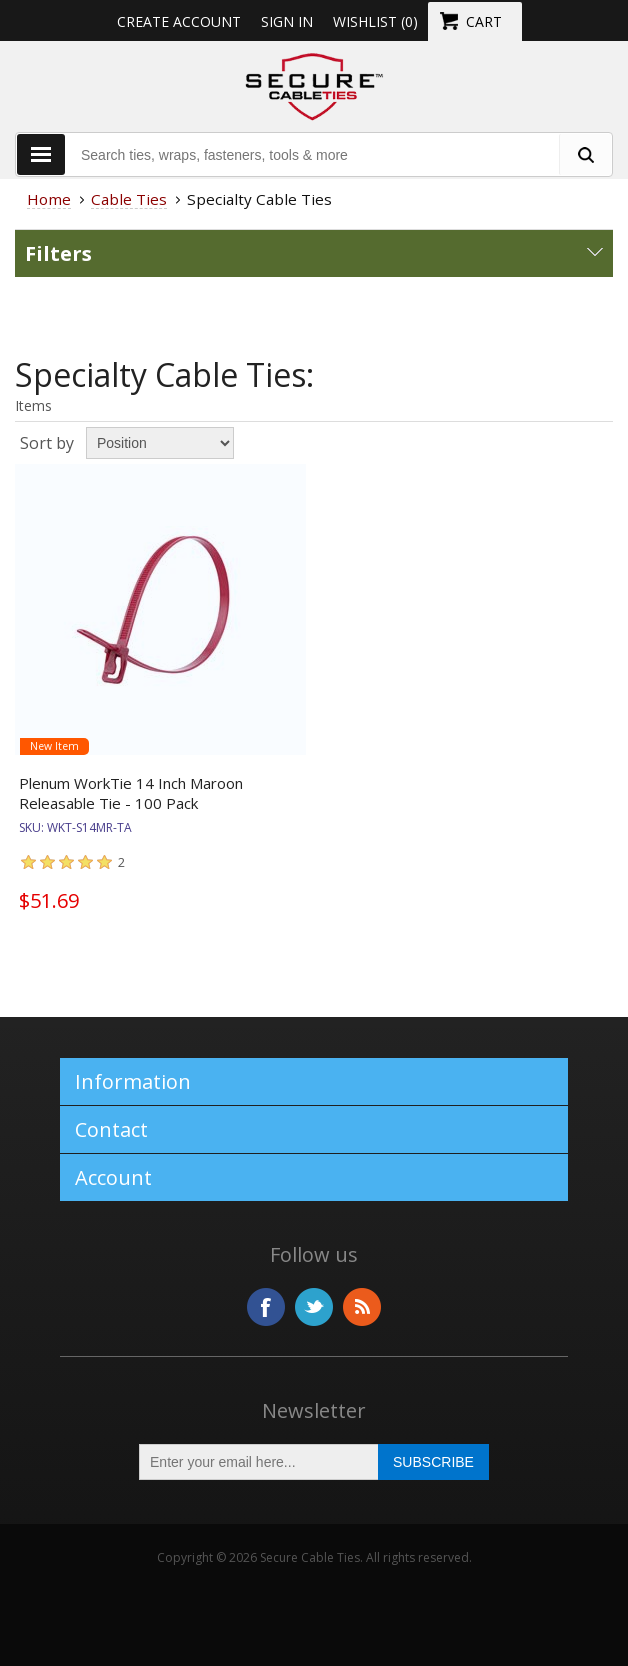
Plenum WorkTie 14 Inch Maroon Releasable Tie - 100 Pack (131, 793)
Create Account (179, 21)
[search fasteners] (585, 154)
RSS (362, 1307)
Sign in (287, 21)
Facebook (266, 1307)
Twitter (314, 1307)
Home (49, 199)
